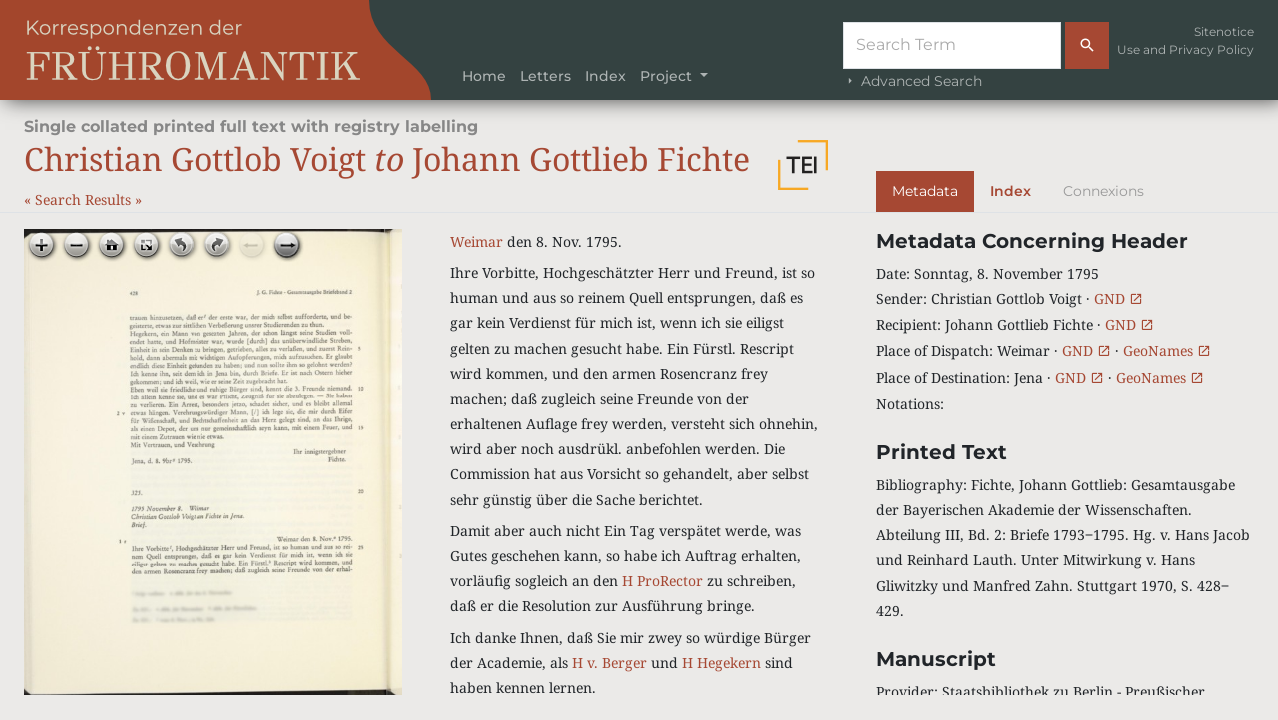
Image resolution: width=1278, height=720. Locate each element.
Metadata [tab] (925, 191)
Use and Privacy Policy (1185, 49)
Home (484, 76)
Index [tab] (1010, 191)
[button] (803, 165)
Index (605, 76)
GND (1118, 298)
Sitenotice (1224, 31)
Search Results (85, 199)
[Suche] (952, 45)
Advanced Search (912, 81)
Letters (545, 76)
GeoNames (1167, 350)
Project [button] (668, 76)
